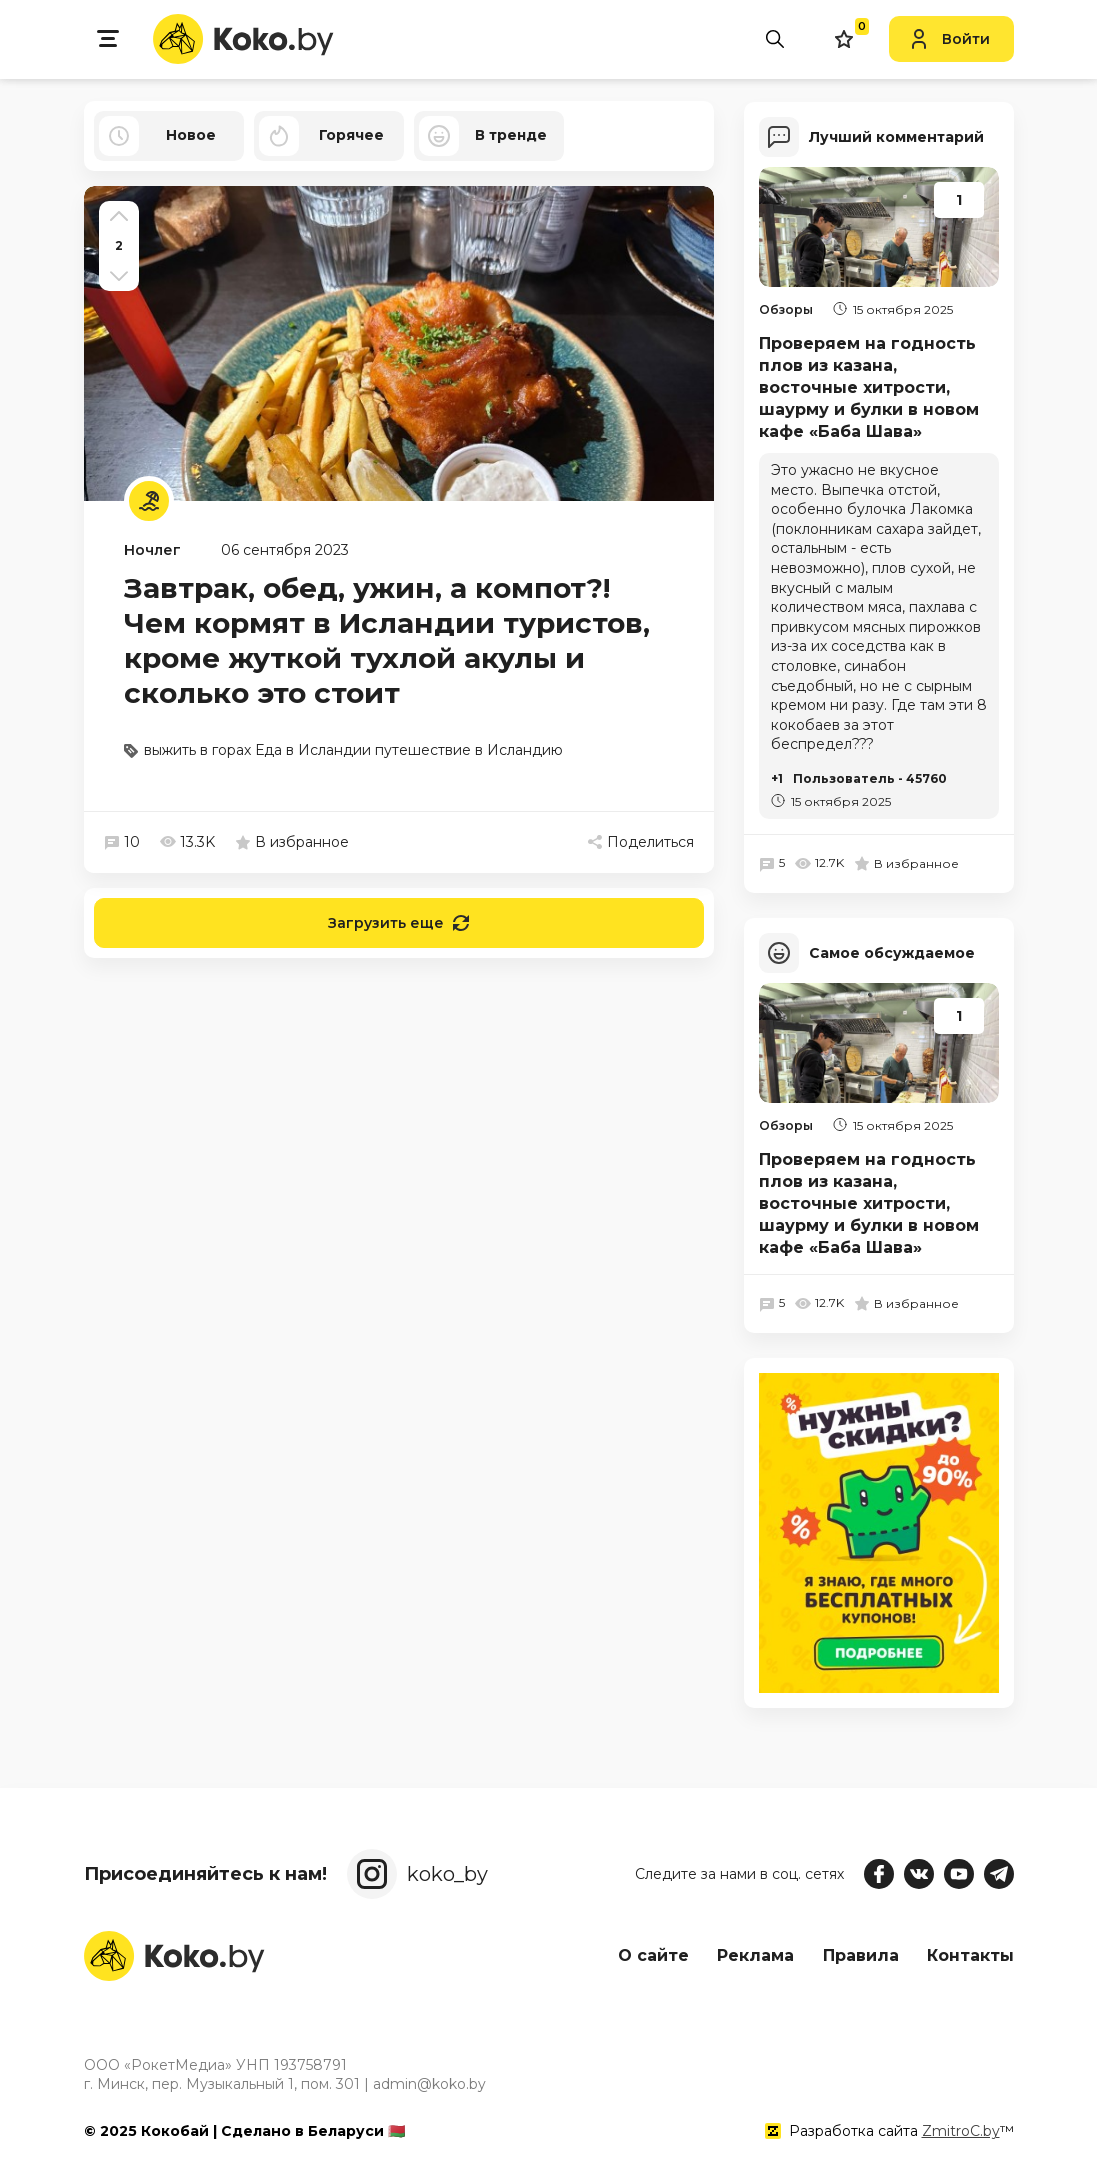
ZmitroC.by (961, 2131)
